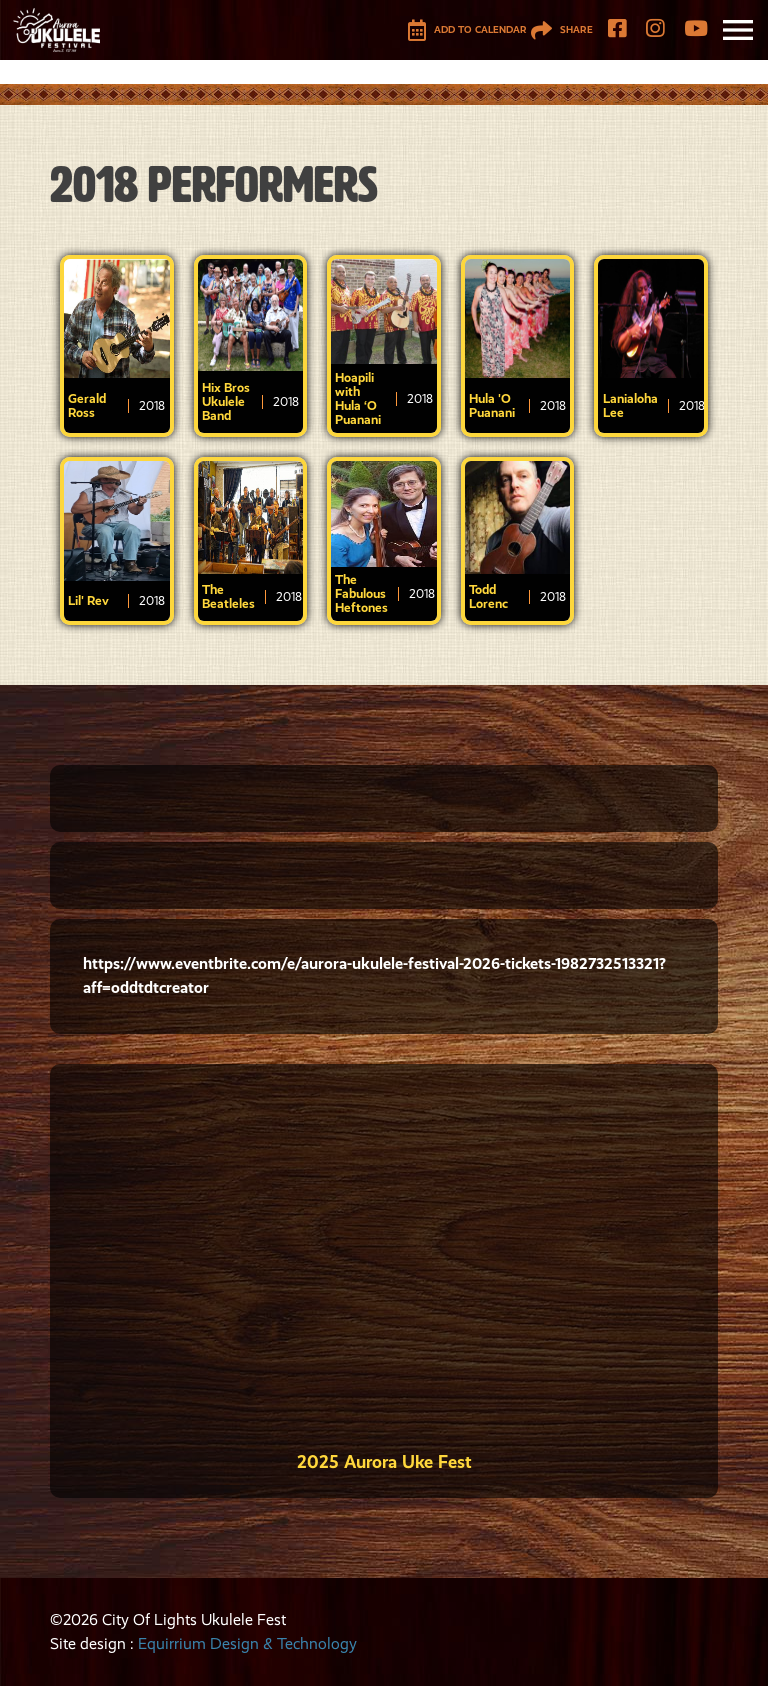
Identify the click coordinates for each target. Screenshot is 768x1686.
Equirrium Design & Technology (247, 1643)
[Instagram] (655, 30)
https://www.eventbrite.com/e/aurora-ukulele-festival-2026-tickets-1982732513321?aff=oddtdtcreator (374, 975)
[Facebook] (617, 30)
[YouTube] (696, 30)
